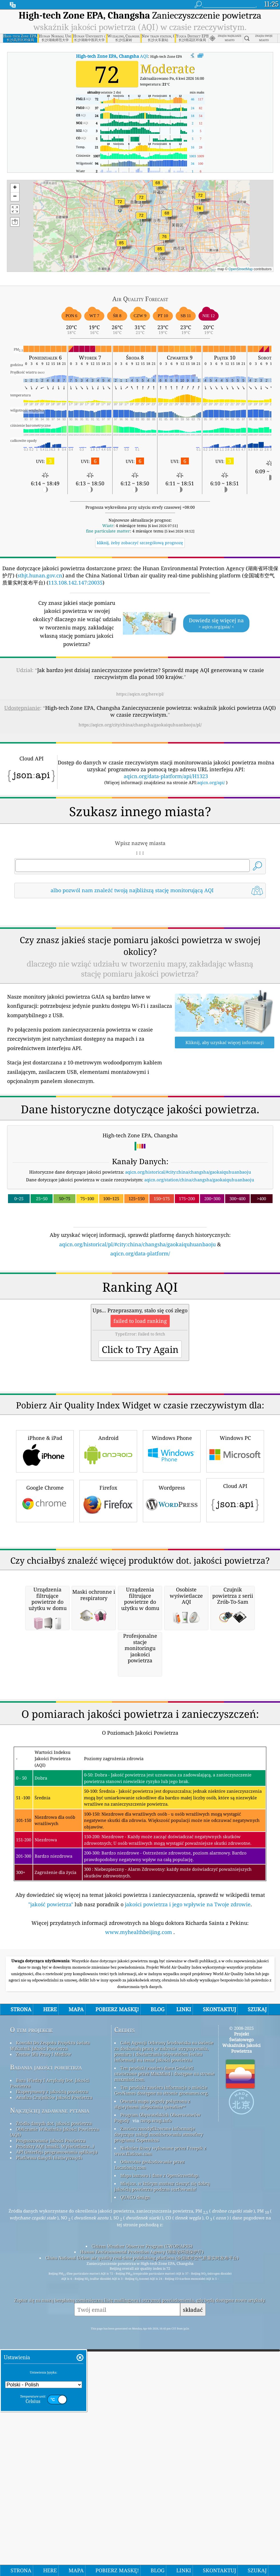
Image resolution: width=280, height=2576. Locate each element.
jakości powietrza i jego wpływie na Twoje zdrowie (188, 2224)
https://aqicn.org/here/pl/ (140, 694)
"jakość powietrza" (50, 2224)
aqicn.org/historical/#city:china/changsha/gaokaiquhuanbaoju (188, 1252)
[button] (121, 246)
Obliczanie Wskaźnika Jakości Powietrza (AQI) (54, 2452)
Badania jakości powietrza (46, 2387)
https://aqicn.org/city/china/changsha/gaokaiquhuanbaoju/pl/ (140, 725)
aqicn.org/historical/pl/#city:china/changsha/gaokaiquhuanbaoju (137, 1324)
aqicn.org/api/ (211, 782)
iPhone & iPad (45, 1611)
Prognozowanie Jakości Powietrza (50, 2461)
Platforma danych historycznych (49, 2478)
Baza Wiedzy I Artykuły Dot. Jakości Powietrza (49, 2403)
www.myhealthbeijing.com (139, 2252)
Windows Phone (171, 1611)
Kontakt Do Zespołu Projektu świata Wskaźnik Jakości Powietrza (50, 2366)
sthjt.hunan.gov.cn (39, 575)
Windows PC (235, 1611)
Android (108, 1611)
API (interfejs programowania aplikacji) (56, 2472)
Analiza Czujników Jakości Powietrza (54, 2417)
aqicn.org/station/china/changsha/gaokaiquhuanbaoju (199, 1260)
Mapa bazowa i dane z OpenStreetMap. (159, 2496)
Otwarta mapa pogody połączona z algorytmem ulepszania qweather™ (152, 2424)
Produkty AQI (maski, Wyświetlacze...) (55, 2466)
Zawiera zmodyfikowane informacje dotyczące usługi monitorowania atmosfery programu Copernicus (158, 2454)
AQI (112, 56)
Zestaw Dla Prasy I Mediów (43, 2374)
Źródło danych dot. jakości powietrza (54, 2443)
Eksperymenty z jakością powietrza (52, 2412)
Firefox (108, 1660)
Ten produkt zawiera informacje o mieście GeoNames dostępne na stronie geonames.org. (161, 2410)
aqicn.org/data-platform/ (140, 1333)
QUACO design (135, 2517)
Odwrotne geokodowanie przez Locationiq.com (149, 2484)
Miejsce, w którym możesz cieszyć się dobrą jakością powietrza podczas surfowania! (162, 2506)
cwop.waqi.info (156, 2441)
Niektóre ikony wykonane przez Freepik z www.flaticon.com (160, 2471)
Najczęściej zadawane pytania (49, 2430)
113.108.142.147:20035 (75, 582)
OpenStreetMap (241, 269)
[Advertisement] (140, 953)
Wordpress (171, 1660)
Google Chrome (45, 1660)
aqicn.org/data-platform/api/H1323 (166, 776)
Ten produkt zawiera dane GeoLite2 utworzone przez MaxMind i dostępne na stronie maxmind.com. (164, 2393)
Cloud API (235, 1659)
